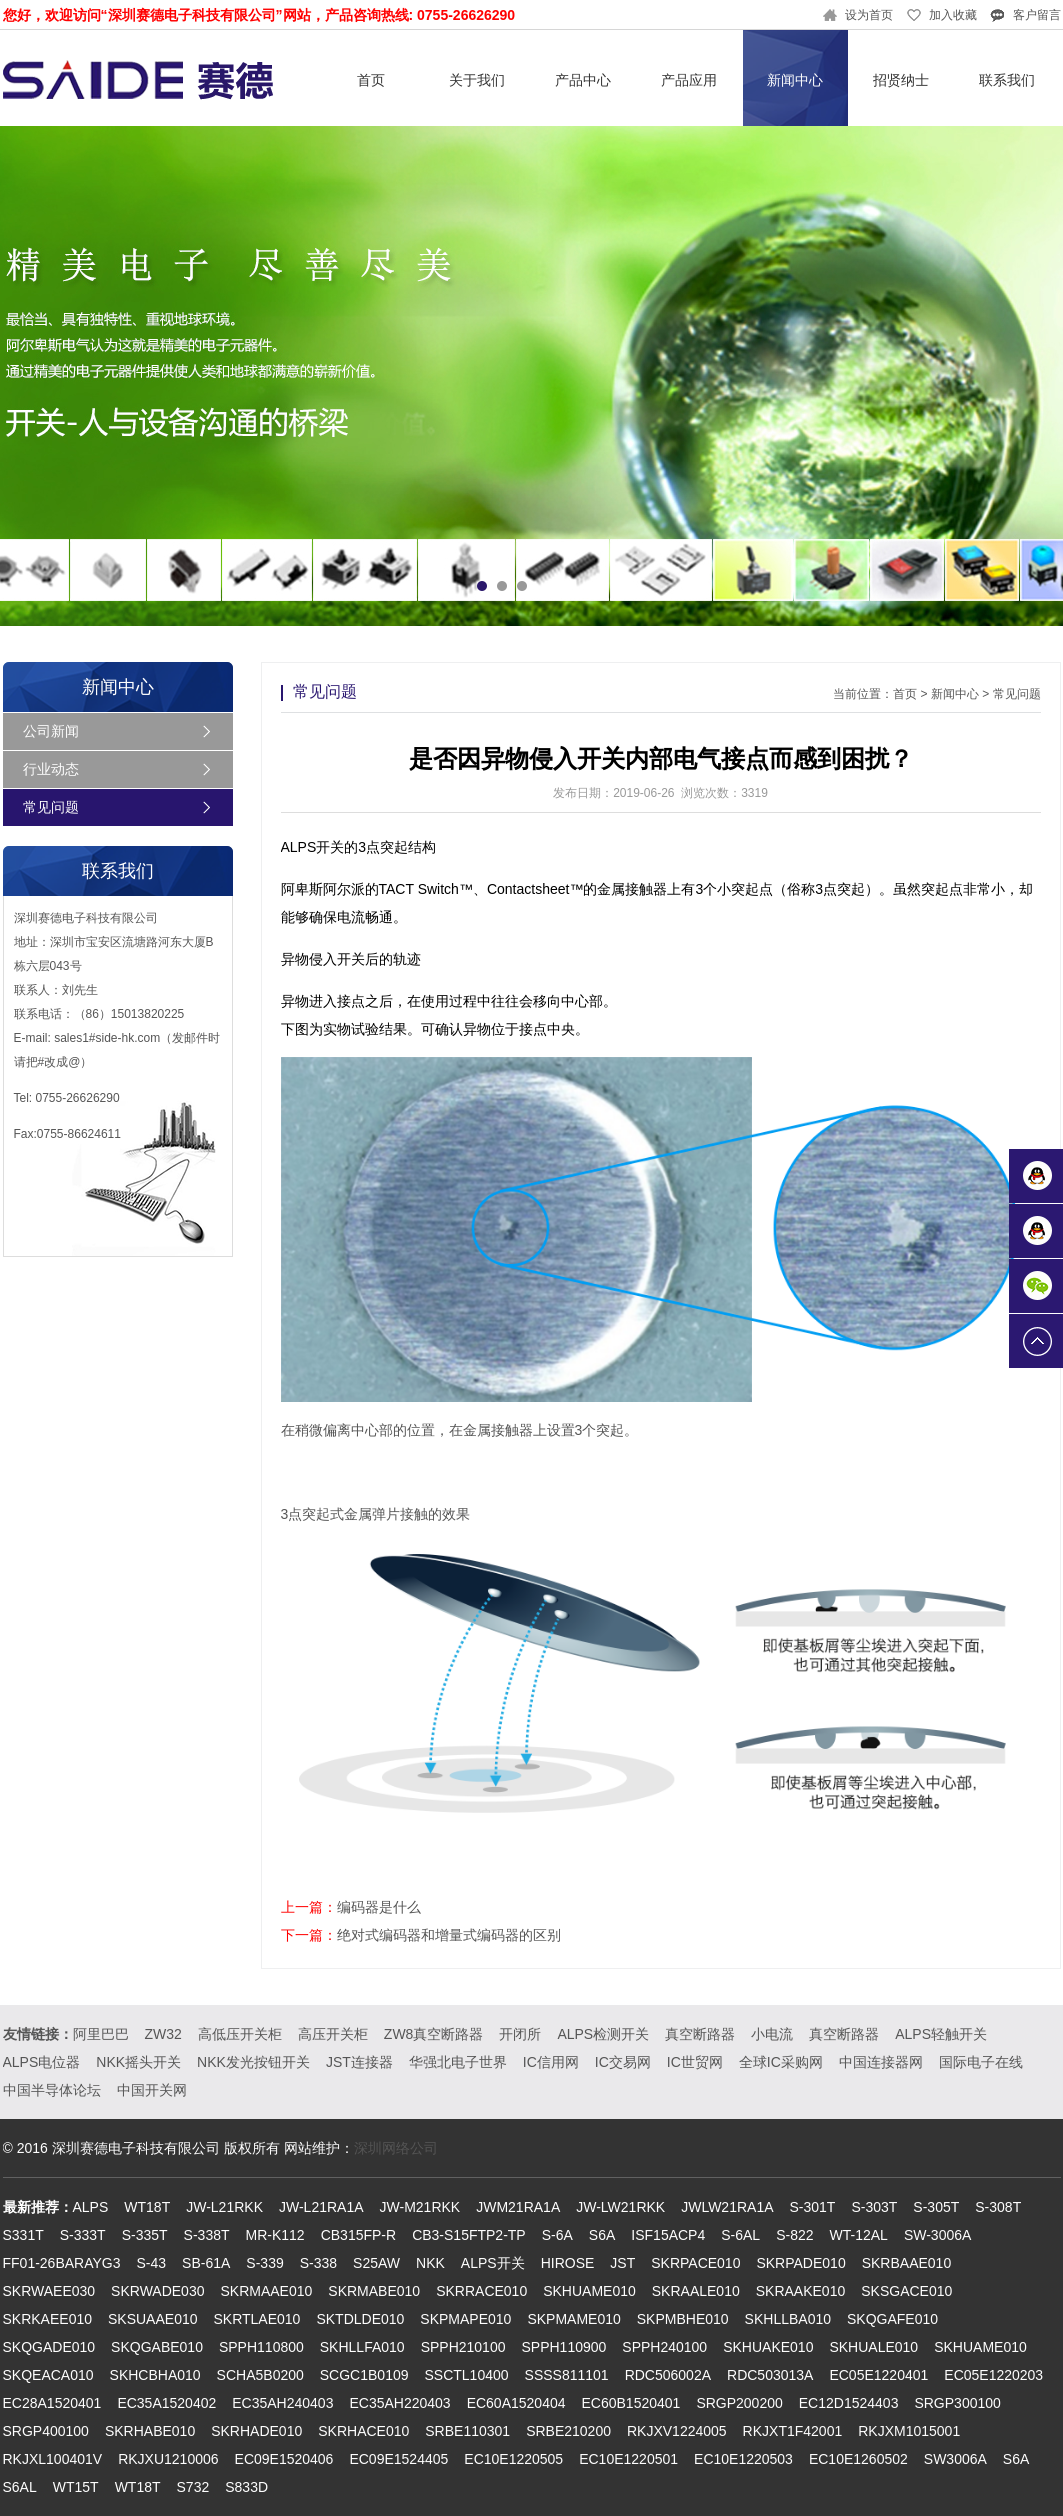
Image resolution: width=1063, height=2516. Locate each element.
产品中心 (583, 80)
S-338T (207, 2235)
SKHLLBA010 (788, 2319)
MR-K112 (275, 2235)
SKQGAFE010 (892, 2319)
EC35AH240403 (282, 2403)
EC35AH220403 (399, 2403)
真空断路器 (700, 2034)
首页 (371, 80)
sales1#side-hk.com (107, 1038)
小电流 (772, 2034)
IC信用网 (551, 2062)
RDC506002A (668, 2375)
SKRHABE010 (150, 2431)
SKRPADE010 (800, 2263)
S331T (23, 2235)
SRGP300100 (957, 2403)
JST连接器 (359, 2062)
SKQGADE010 (49, 2347)
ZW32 (163, 2034)
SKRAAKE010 (801, 2291)
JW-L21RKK (224, 2207)
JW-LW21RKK (620, 2207)
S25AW (376, 2263)
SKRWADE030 (157, 2291)
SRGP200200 (739, 2403)
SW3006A (955, 2459)
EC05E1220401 (878, 2375)
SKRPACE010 (695, 2263)
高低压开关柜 (240, 2034)
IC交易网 (623, 2062)
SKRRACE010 (481, 2291)
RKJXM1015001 (909, 2431)
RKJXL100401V (53, 2459)
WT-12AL (859, 2235)
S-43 (152, 2263)
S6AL (20, 2487)
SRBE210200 (568, 2431)
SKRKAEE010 (48, 2319)
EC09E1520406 (284, 2459)
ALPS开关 (493, 2263)
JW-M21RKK (420, 2207)
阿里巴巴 (101, 2034)
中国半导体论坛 (52, 2090)
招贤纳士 (901, 80)
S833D (246, 2487)
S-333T (83, 2235)
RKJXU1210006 (168, 2459)
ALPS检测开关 (603, 2034)
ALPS (91, 2207)
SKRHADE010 (256, 2431)
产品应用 (689, 80)
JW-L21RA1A (321, 2207)
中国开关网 (152, 2090)
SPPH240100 (664, 2347)
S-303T (874, 2207)
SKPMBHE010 (683, 2319)
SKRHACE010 (363, 2431)
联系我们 (1007, 80)
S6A (602, 2235)
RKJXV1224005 (677, 2431)
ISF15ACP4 (668, 2235)
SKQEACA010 (48, 2375)
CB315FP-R (358, 2235)
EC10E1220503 (743, 2459)
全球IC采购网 (781, 2062)
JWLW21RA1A (727, 2207)
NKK (430, 2263)
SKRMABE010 (374, 2291)
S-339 (264, 2263)
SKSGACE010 (906, 2291)
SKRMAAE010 (266, 2291)
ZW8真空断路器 (434, 2034)
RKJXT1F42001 (793, 2431)
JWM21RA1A (518, 2207)
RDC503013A (770, 2375)
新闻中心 (795, 80)
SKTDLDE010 (360, 2319)
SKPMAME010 (573, 2319)
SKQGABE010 (157, 2347)
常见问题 (51, 807)
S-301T (813, 2207)
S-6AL (740, 2235)
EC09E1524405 (398, 2459)
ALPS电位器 (42, 2062)
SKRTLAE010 (257, 2319)
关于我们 (477, 80)
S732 (193, 2487)
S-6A (557, 2235)
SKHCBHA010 (155, 2375)
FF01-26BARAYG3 (62, 2263)
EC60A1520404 (516, 2403)
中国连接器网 (881, 2062)
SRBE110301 (467, 2431)
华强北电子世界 (458, 2062)
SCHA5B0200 (260, 2375)
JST (622, 2263)
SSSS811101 (567, 2375)
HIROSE (568, 2263)
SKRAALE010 (696, 2291)
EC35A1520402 (166, 2403)
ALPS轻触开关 (941, 2034)
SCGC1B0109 (364, 2375)
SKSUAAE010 (153, 2319)
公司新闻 (51, 731)
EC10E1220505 (513, 2459)
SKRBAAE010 (907, 2263)
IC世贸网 (695, 2062)
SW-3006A (937, 2235)
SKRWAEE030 (49, 2291)
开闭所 (520, 2034)
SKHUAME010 (589, 2291)
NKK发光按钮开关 (253, 2062)
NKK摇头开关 (138, 2062)
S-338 (318, 2263)
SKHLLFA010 (362, 2347)
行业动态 (51, 769)
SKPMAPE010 (465, 2319)
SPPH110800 (261, 2347)
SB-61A (206, 2263)
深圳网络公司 (396, 2148)
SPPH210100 (463, 2347)
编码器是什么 (379, 1907)
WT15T (76, 2487)
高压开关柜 (333, 2034)
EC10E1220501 (628, 2459)
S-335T (145, 2235)
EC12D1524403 (849, 2403)
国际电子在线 (981, 2062)
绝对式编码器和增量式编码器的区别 (449, 1935)
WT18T (147, 2207)
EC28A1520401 (52, 2403)
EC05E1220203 (993, 2375)
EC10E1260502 (858, 2459)
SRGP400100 (46, 2431)
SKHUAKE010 (768, 2347)
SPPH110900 (563, 2347)
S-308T (998, 2207)
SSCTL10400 (467, 2375)
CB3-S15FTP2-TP (469, 2235)
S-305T (936, 2207)
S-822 (794, 2235)
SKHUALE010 (873, 2347)
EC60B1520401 (631, 2403)
